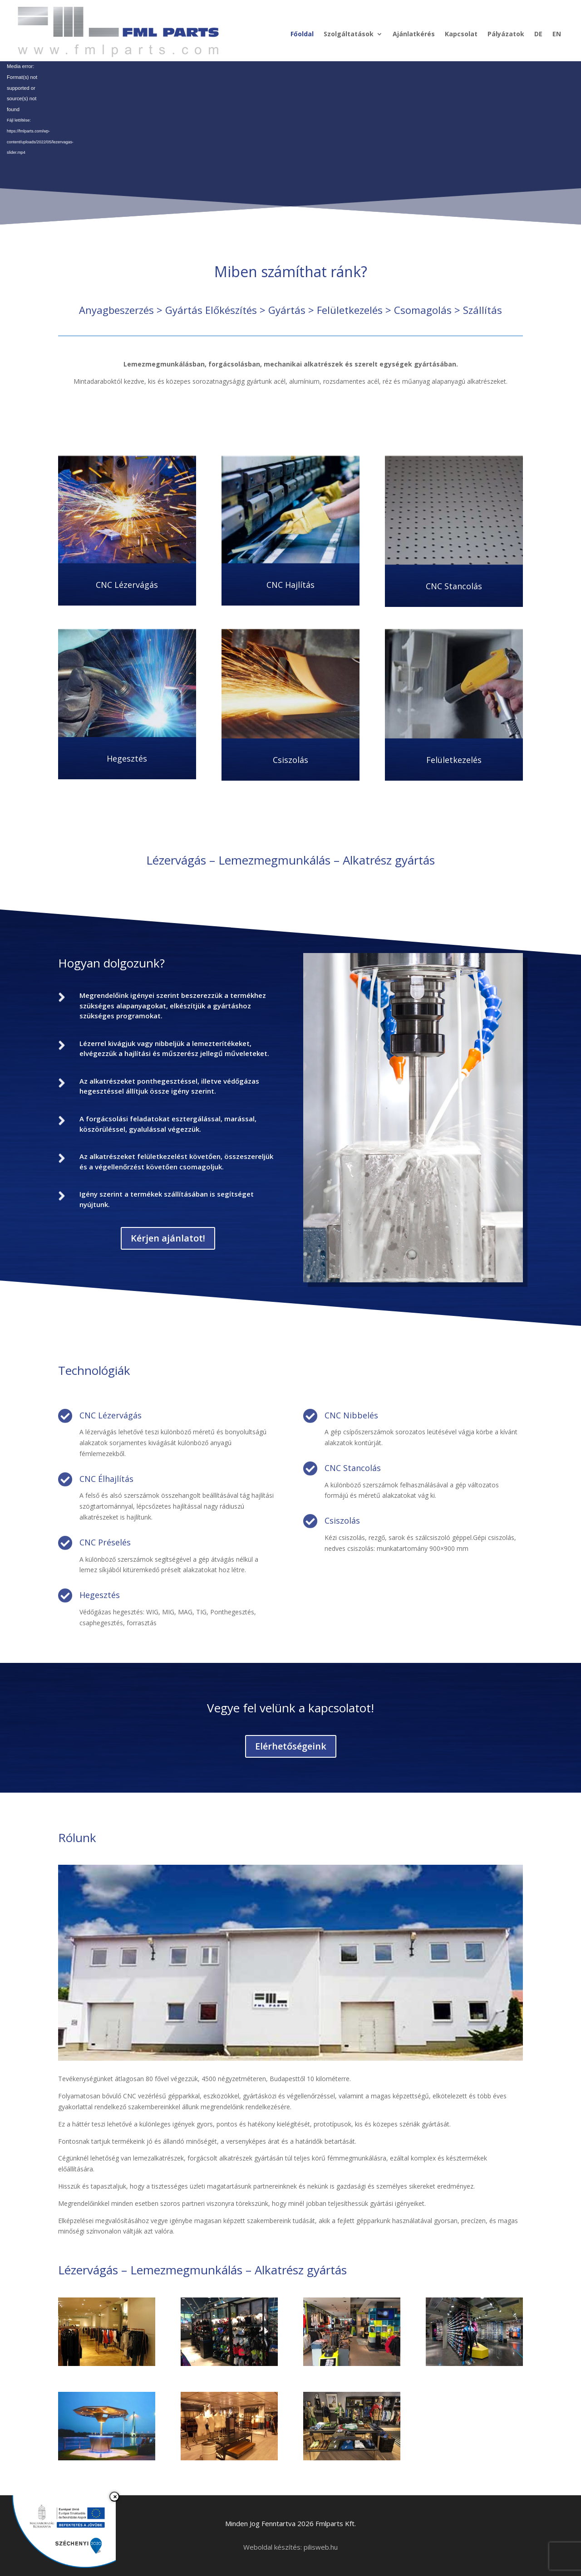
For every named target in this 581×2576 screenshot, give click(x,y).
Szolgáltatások (349, 33)
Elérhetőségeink (290, 1746)
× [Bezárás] (115, 2497)
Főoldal (302, 33)
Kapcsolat (461, 33)
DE (538, 33)
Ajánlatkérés (414, 33)
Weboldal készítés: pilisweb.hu (290, 2547)
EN (556, 33)
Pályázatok (505, 33)
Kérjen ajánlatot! (168, 1238)
